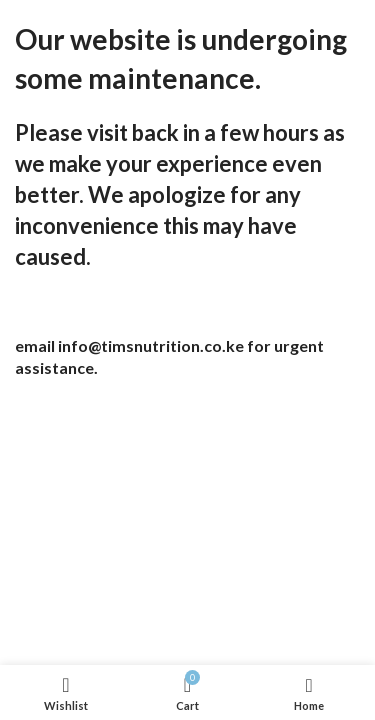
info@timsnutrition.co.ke (151, 345)
